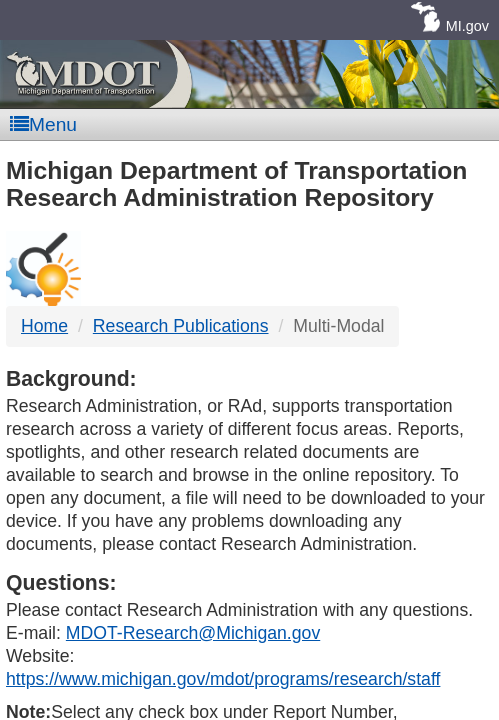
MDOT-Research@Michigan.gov (193, 633)
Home (44, 326)
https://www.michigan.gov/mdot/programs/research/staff (223, 679)
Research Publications (181, 326)
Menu (43, 124)
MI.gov (467, 26)
